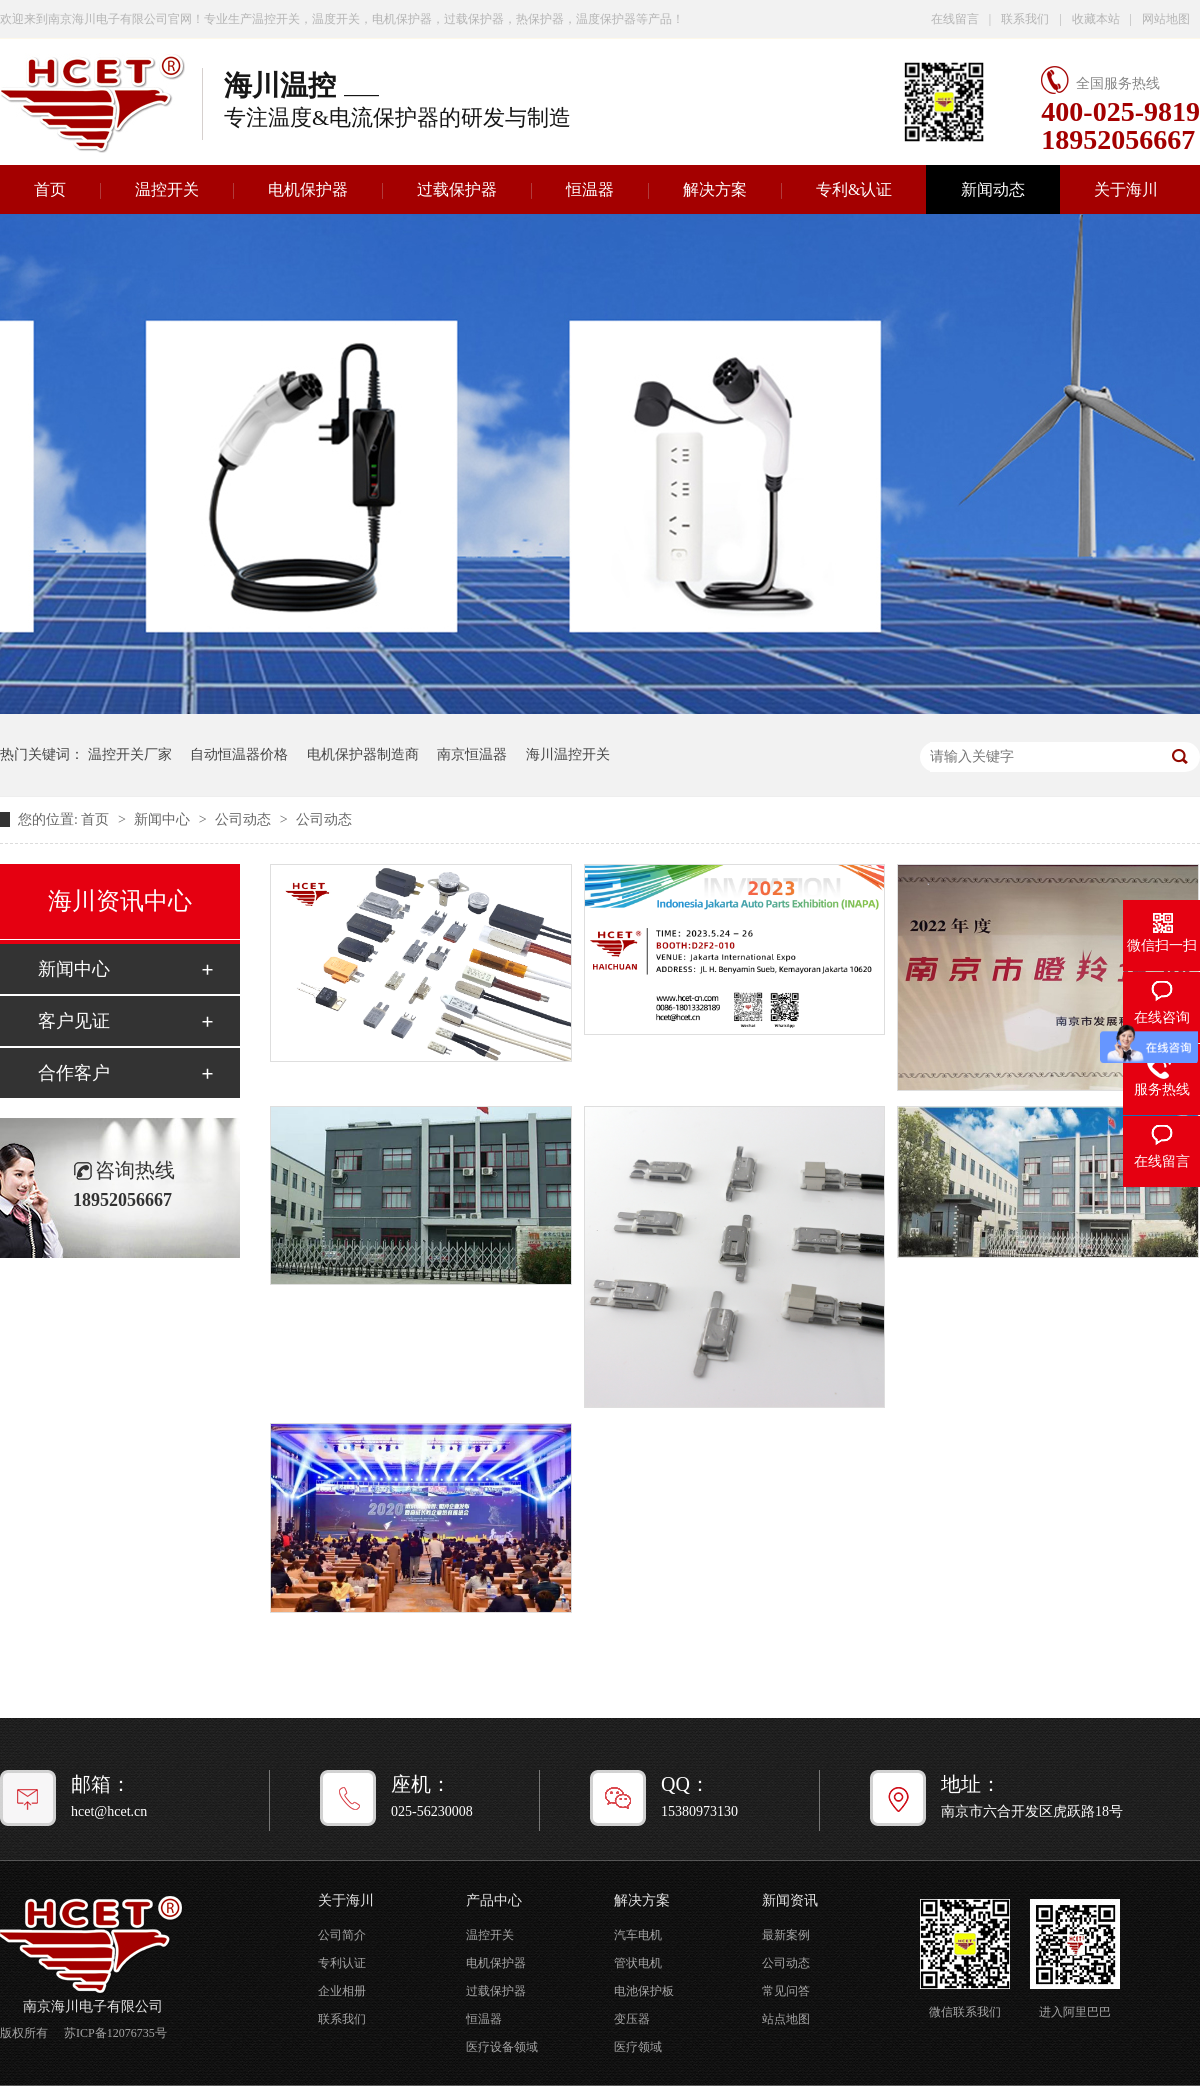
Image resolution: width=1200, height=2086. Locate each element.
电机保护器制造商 (363, 754)
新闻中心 (164, 819)
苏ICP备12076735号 (115, 2033)
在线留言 (955, 19)
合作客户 (74, 1073)
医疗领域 (638, 2047)
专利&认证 (854, 189)
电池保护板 (644, 1991)
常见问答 (786, 1991)
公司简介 (342, 1935)
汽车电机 (638, 1935)
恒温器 (590, 189)
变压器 (632, 2019)
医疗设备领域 (502, 2047)
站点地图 (786, 2019)
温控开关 (167, 189)
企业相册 (342, 1991)
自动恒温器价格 (239, 754)
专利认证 (342, 1963)
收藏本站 (1096, 19)
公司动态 (245, 819)
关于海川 (1126, 189)
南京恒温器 (472, 754)
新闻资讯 (790, 1900)
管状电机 (638, 1963)
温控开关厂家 (130, 754)
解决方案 (715, 189)
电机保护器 (308, 189)
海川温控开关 (568, 754)
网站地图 (1166, 19)
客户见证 (74, 1021)
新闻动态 (993, 189)
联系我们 (1025, 19)
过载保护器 (457, 189)
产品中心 (494, 1900)
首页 (97, 819)
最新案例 (786, 1935)
